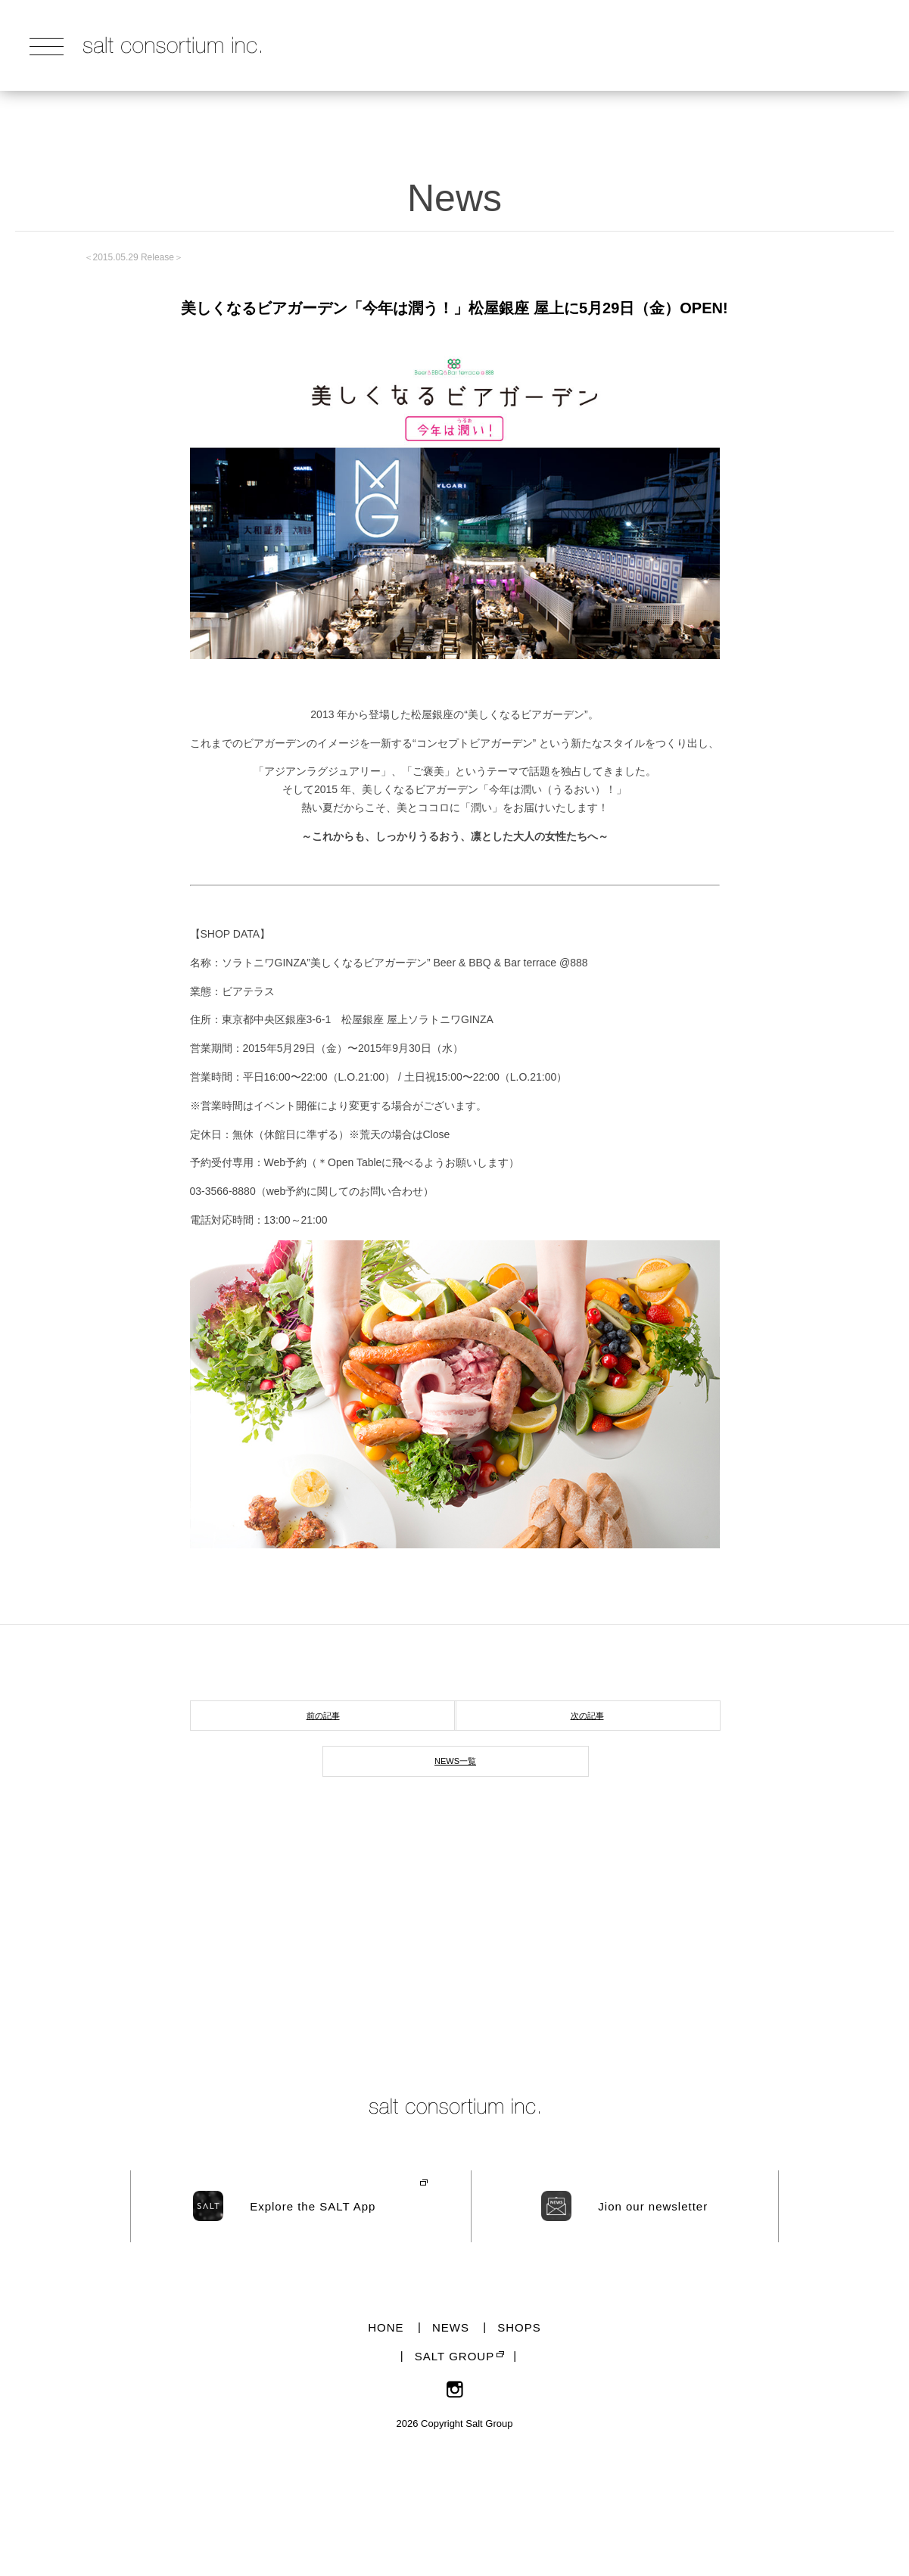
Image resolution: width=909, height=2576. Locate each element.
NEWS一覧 (455, 1761)
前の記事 (323, 1715)
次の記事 (587, 1715)
